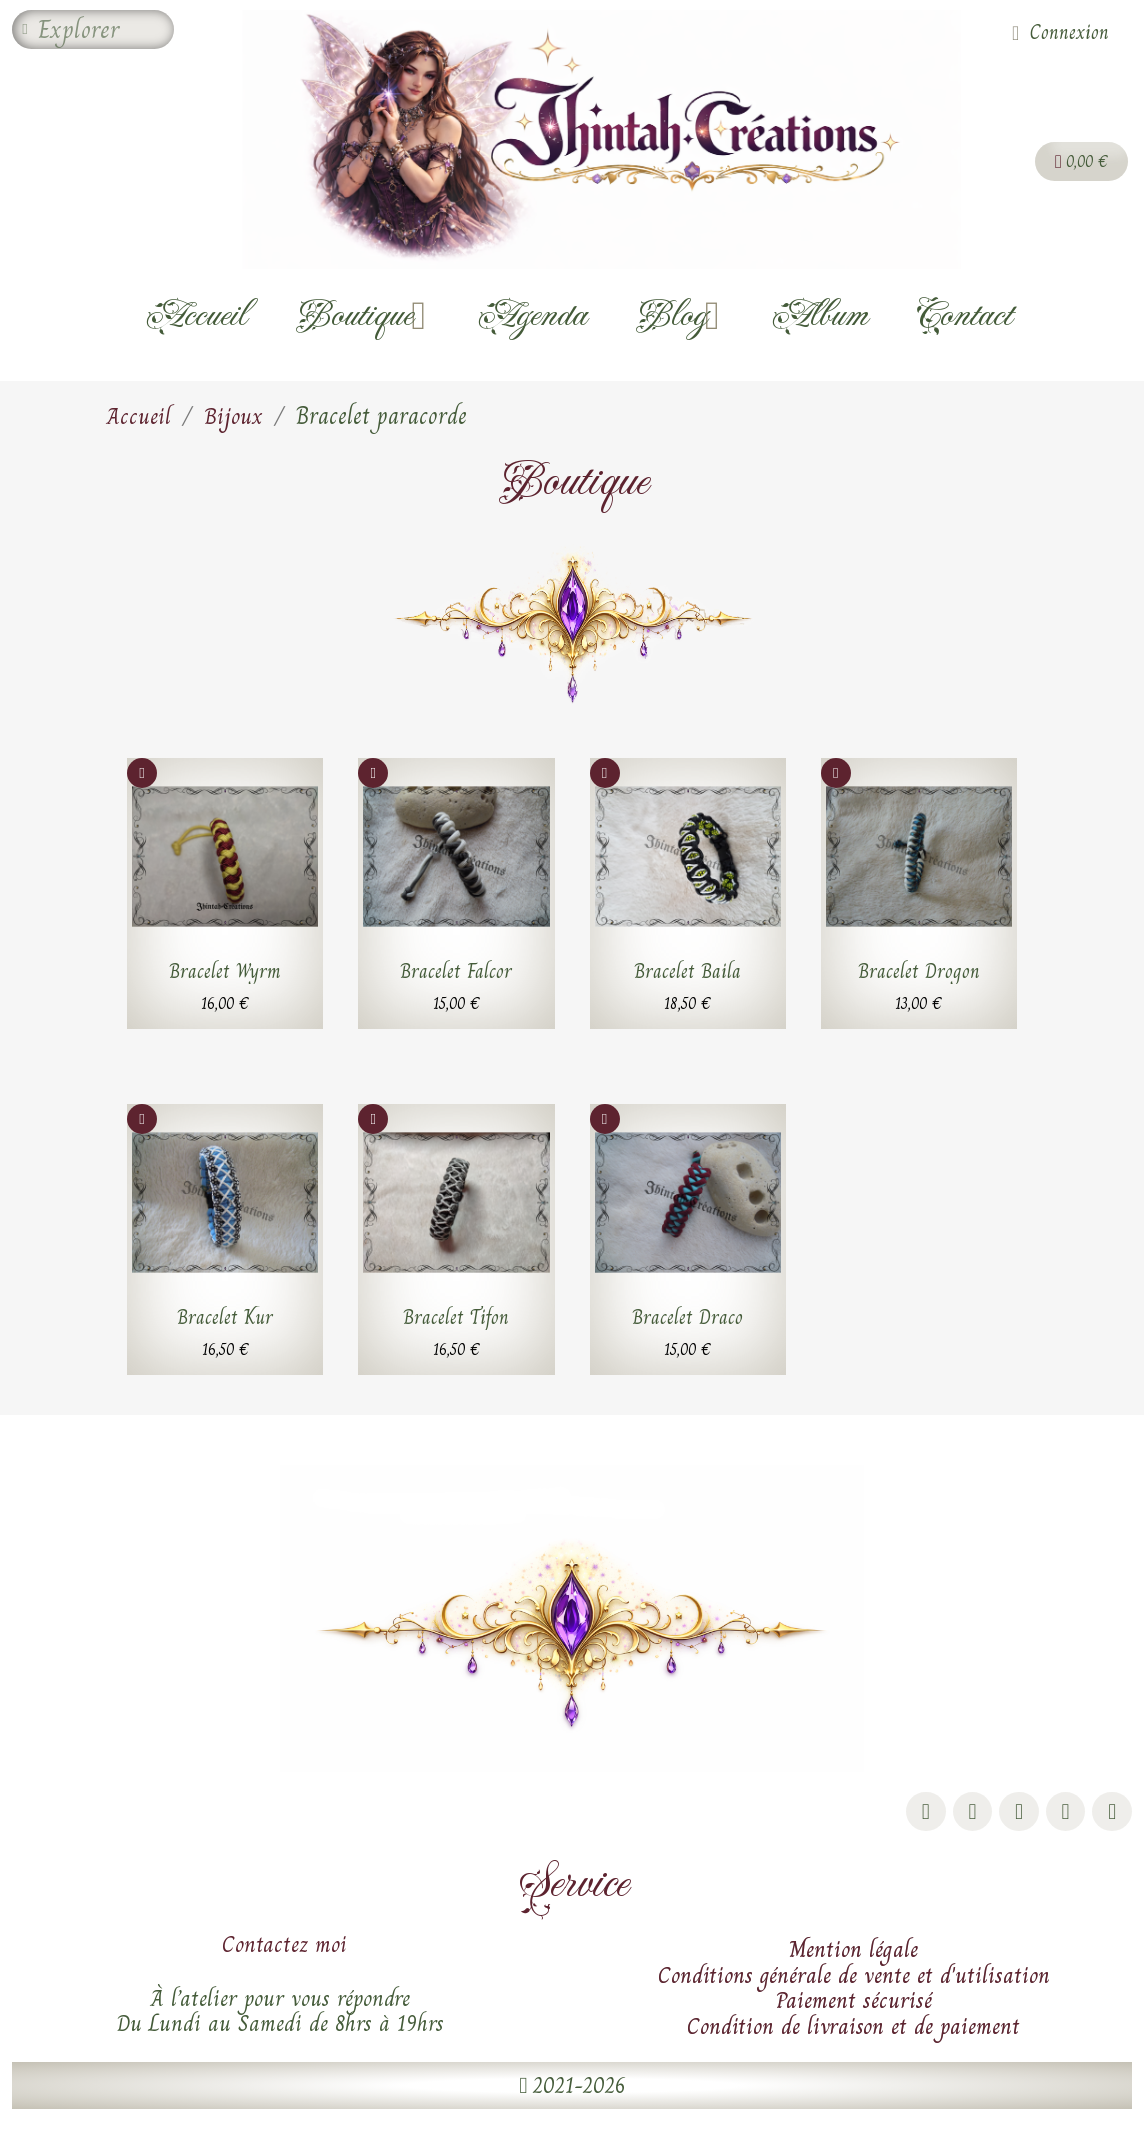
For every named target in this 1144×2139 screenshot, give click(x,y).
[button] (571, 2085)
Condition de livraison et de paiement (853, 2026)
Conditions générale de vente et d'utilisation (854, 1975)
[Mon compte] (1060, 33)
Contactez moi (284, 1944)
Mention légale (853, 1949)
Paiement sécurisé (854, 2000)
